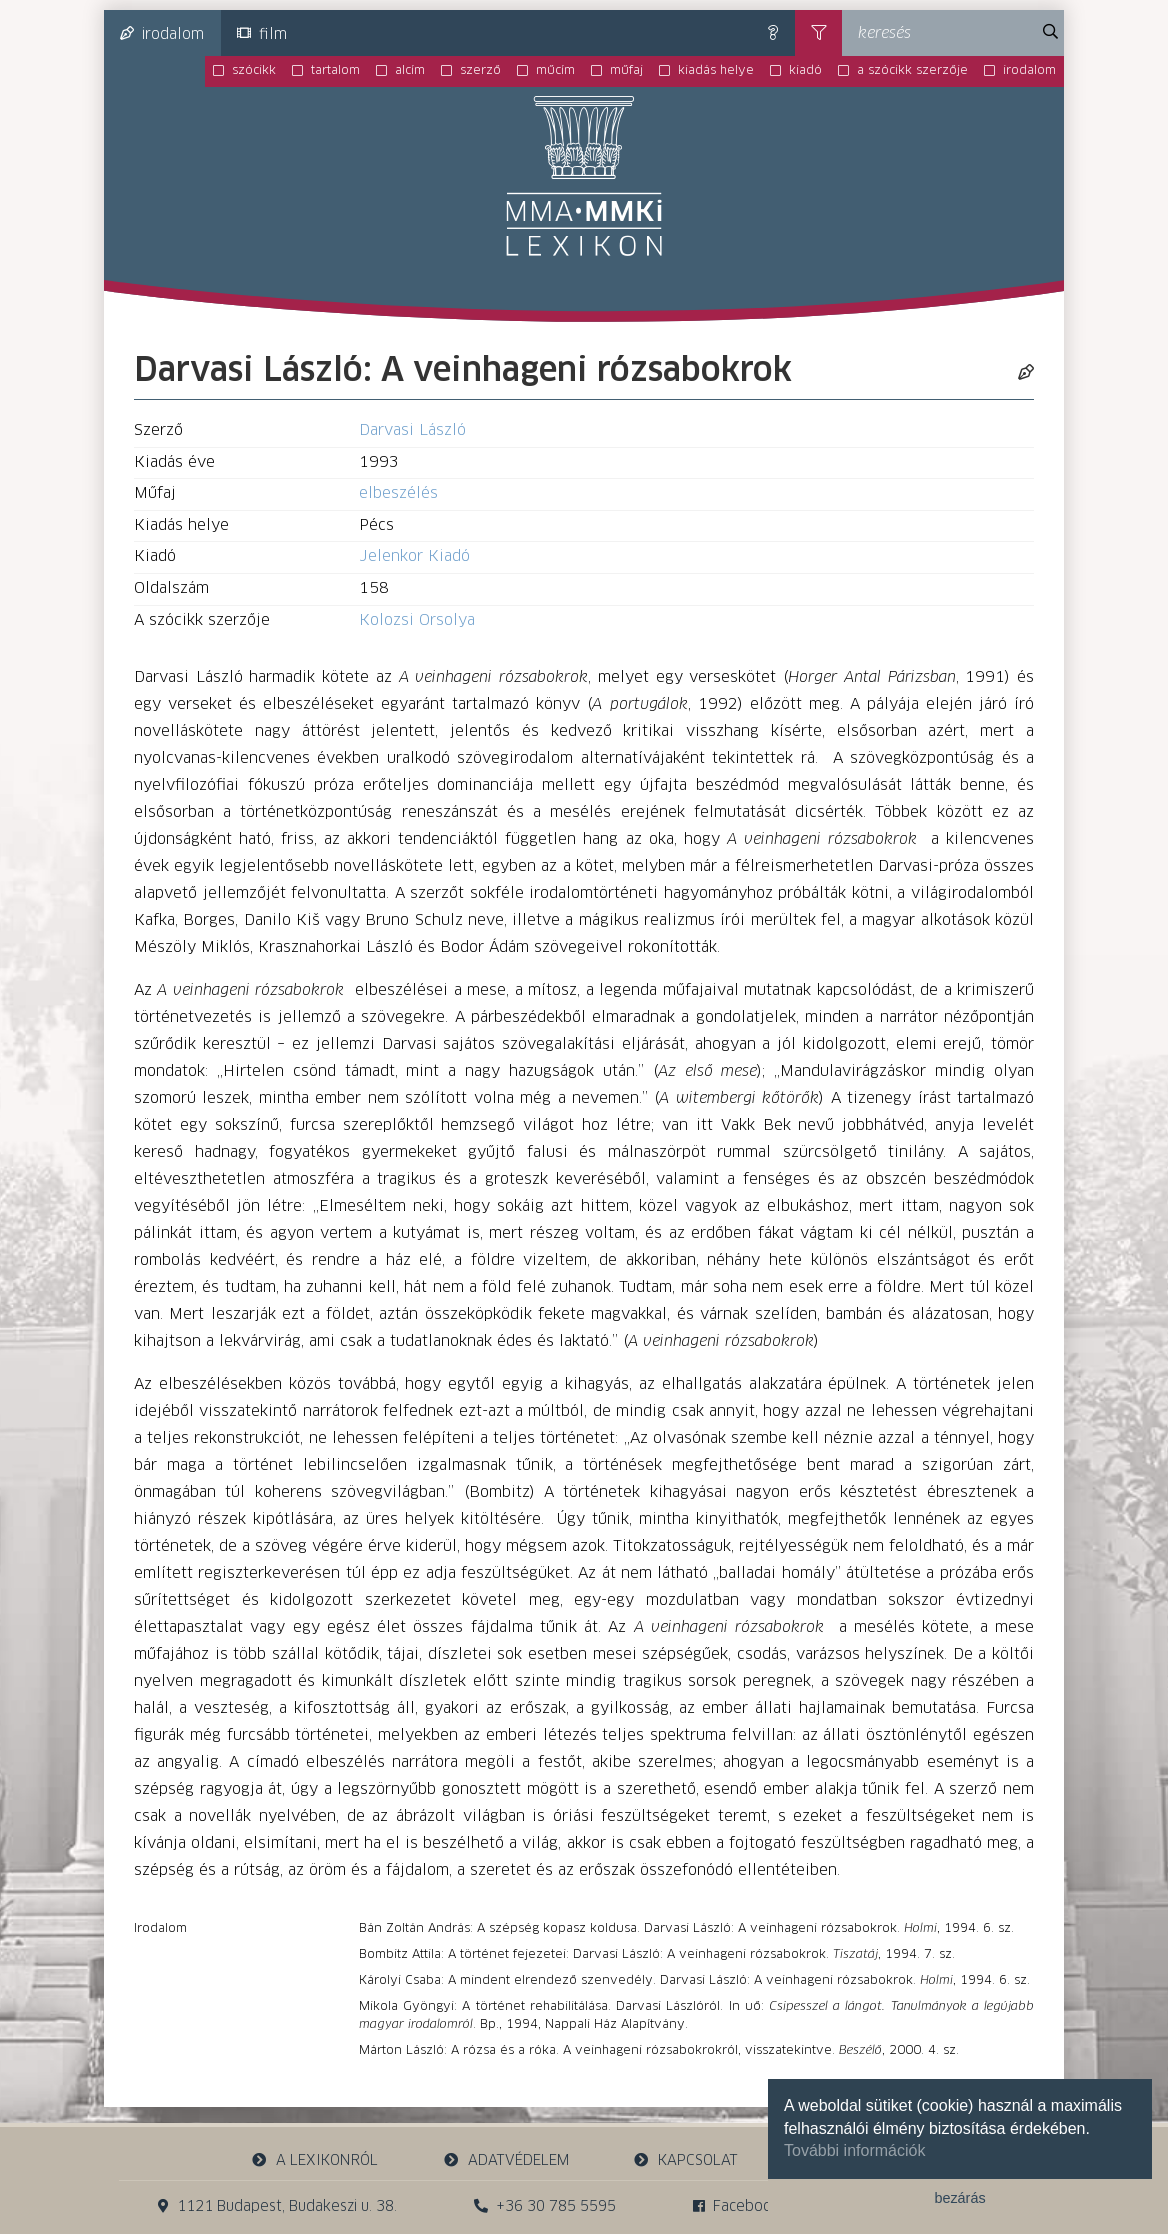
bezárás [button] (959, 2198)
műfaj (626, 71)
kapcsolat (686, 2160)
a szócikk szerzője (912, 71)
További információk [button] (854, 2150)
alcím (410, 71)
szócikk (254, 71)
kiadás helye (716, 71)
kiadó (805, 71)
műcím (555, 71)
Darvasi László (412, 430)
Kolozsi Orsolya (417, 620)
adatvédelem (505, 2160)
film (262, 34)
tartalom (335, 71)
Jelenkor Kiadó (414, 556)
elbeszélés (398, 493)
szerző (480, 71)
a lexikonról (315, 2160)
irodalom (162, 34)
